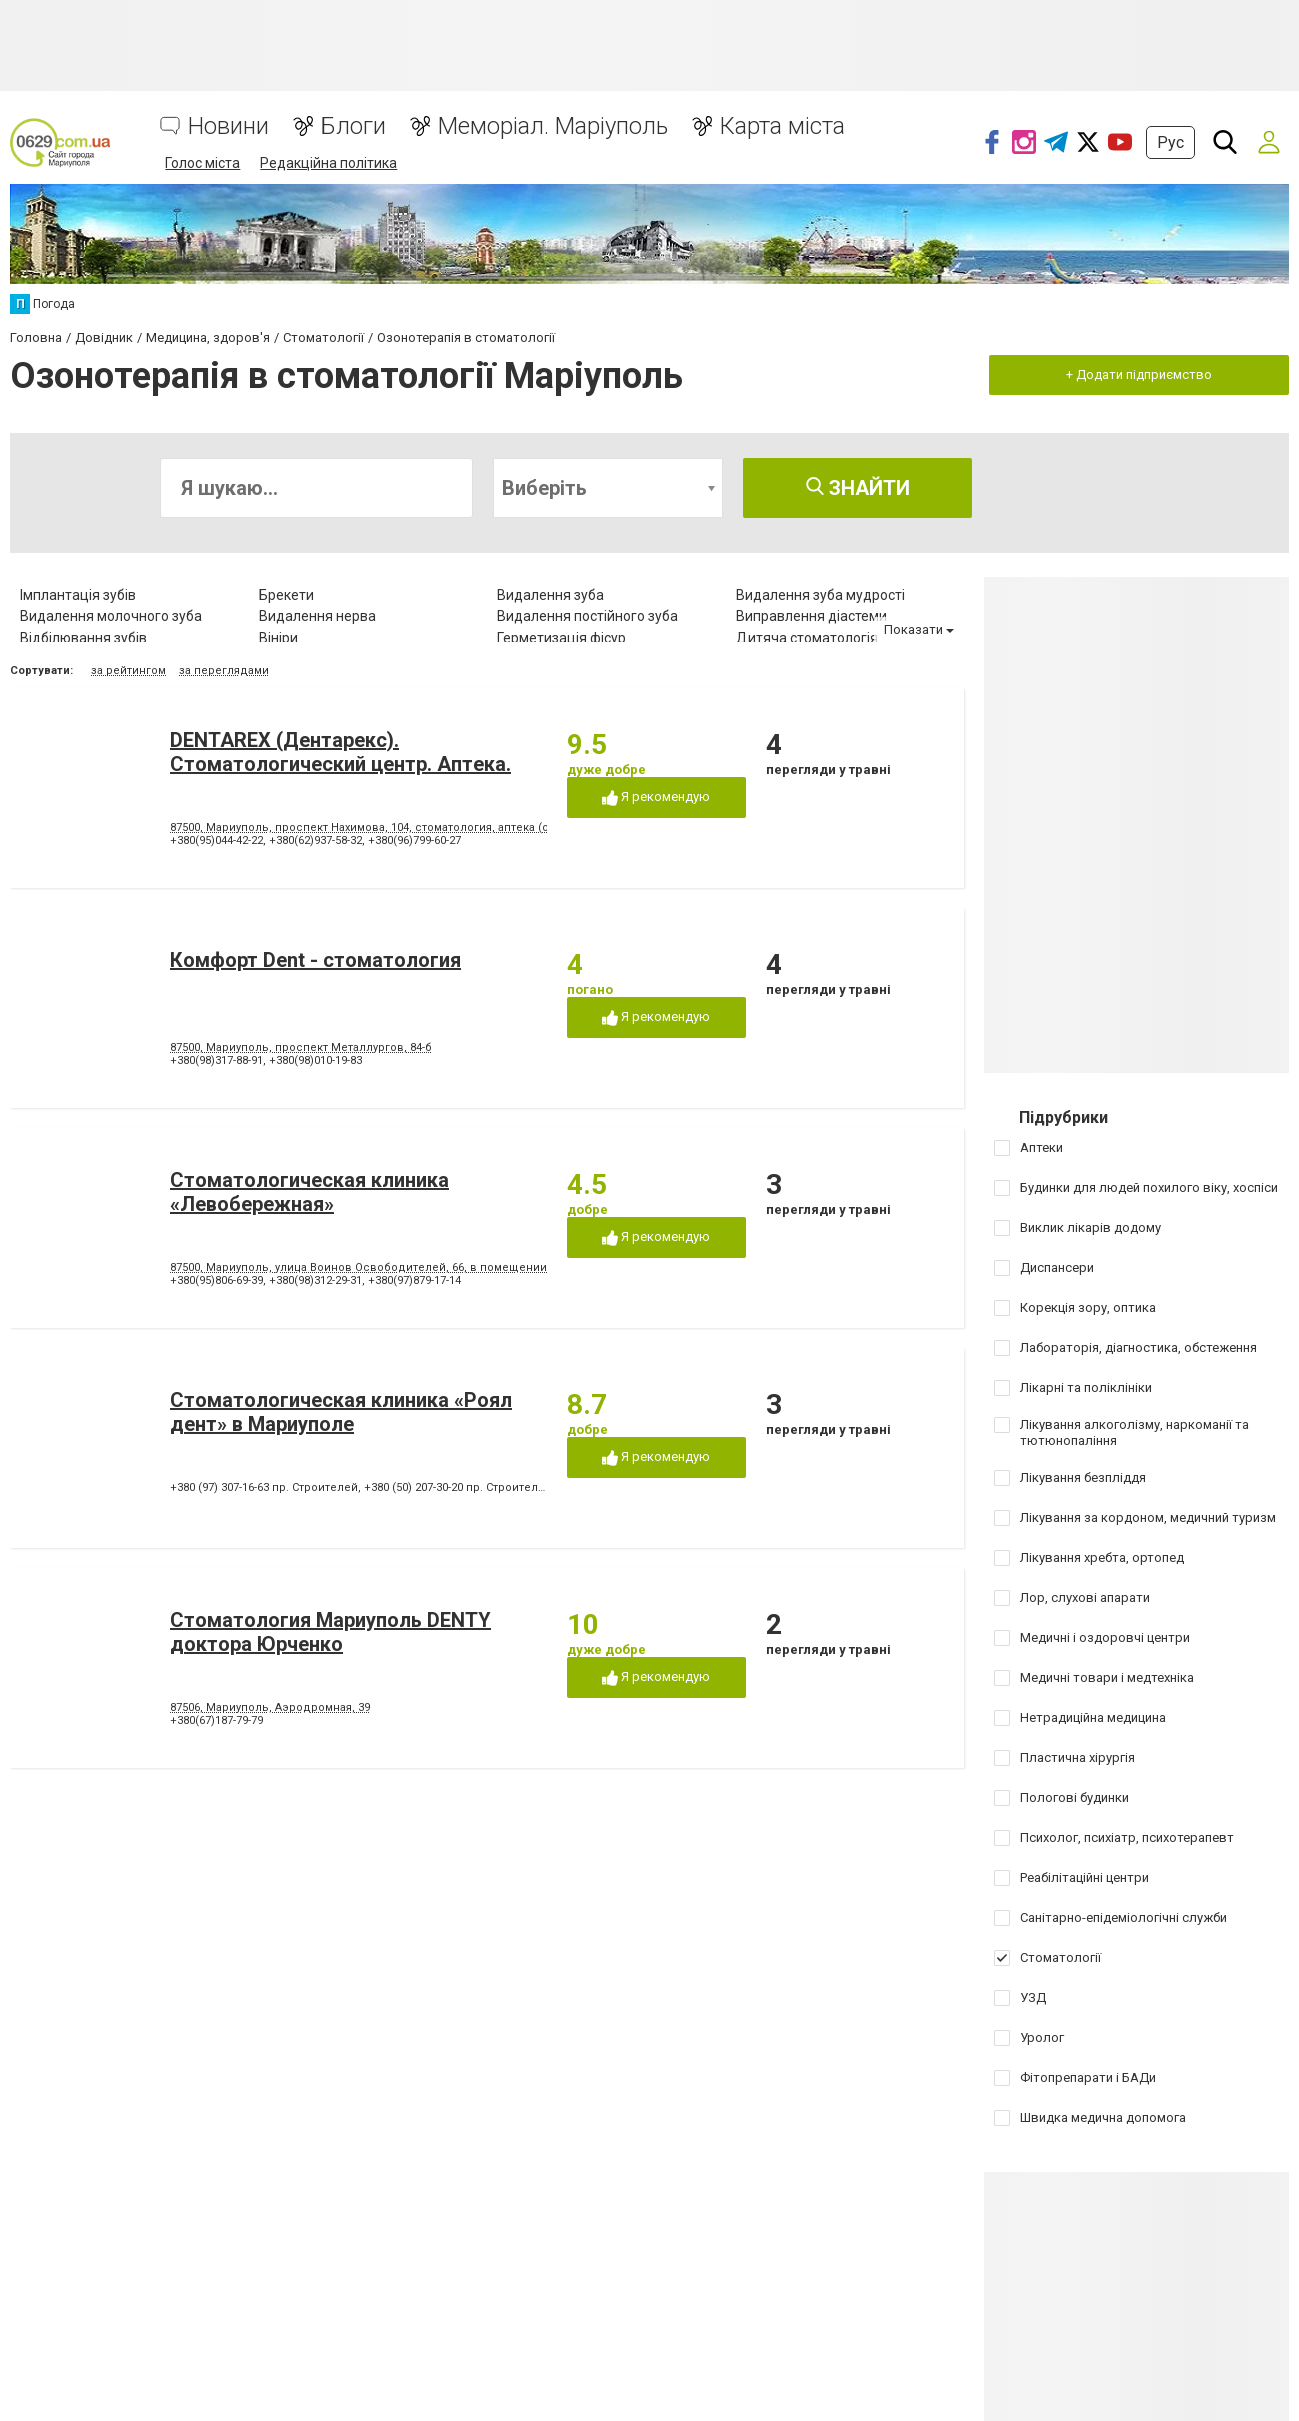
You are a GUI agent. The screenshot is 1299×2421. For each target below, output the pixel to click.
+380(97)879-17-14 (414, 1280)
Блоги (353, 126)
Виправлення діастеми (811, 616)
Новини (228, 126)
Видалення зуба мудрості (820, 595)
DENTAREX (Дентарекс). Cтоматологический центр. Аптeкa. (340, 752)
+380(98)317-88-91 (216, 1060)
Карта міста (782, 126)
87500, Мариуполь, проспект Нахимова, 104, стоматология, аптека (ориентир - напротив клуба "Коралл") (459, 827)
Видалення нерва (317, 616)
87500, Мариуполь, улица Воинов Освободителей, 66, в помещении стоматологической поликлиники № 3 (466, 1267)
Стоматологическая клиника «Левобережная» (309, 1192)
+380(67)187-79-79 (216, 1720)
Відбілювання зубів (83, 638)
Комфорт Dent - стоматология (315, 960)
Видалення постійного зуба (587, 616)
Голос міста (202, 163)
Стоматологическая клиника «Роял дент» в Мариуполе (341, 1412)
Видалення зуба (550, 595)
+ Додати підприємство (1139, 374)
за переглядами (224, 670)
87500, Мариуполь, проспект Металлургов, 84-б (301, 1047)
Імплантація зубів (78, 595)
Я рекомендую (656, 797)
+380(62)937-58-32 (315, 840)
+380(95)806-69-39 (216, 1280)
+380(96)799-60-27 (414, 840)
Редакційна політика (328, 163)
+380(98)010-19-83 (315, 1060)
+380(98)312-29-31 (315, 1280)
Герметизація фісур (561, 638)
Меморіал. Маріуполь (553, 126)
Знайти (858, 488)
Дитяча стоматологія (807, 638)
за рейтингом (128, 670)
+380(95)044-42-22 (216, 840)
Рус (1170, 142)
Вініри (278, 638)
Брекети (286, 595)
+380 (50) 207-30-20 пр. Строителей (458, 1487)
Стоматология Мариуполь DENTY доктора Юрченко (330, 1632)
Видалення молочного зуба (111, 616)
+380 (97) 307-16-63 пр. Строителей (264, 1487)
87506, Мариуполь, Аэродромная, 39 (270, 1707)
